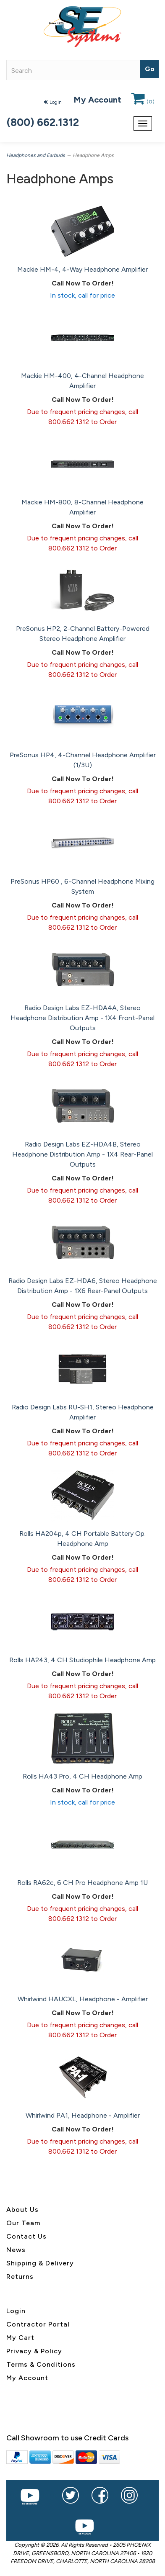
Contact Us (26, 2236)
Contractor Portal (38, 2324)
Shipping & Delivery (40, 2263)
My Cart (20, 2338)
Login (53, 102)
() (143, 102)
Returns (20, 2276)
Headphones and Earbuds (35, 155)
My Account (97, 100)
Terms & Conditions (41, 2364)
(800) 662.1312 (43, 122)
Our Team (23, 2223)
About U (20, 2210)
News (16, 2250)
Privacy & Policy (34, 2351)
